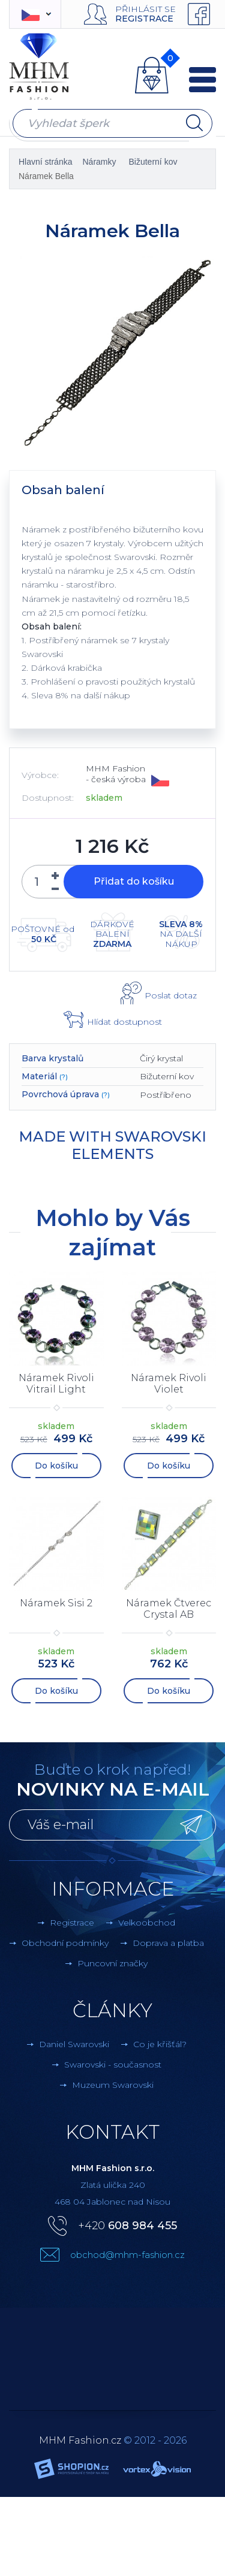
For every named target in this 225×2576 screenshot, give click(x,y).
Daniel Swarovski (74, 2044)
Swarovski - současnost (112, 2064)
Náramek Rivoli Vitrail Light (56, 1383)
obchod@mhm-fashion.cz (127, 2254)
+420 (127, 2225)
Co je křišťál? (160, 2044)
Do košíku (56, 1465)
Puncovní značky (112, 1963)
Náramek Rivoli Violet (168, 1383)
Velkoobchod (146, 1922)
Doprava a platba (168, 1943)
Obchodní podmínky (65, 1943)
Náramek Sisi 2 (56, 1603)
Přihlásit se (145, 9)
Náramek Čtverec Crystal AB (168, 1608)
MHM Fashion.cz (80, 2440)
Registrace (144, 18)
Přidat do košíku (134, 881)
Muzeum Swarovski (113, 2084)
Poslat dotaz (171, 995)
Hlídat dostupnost (124, 1021)
